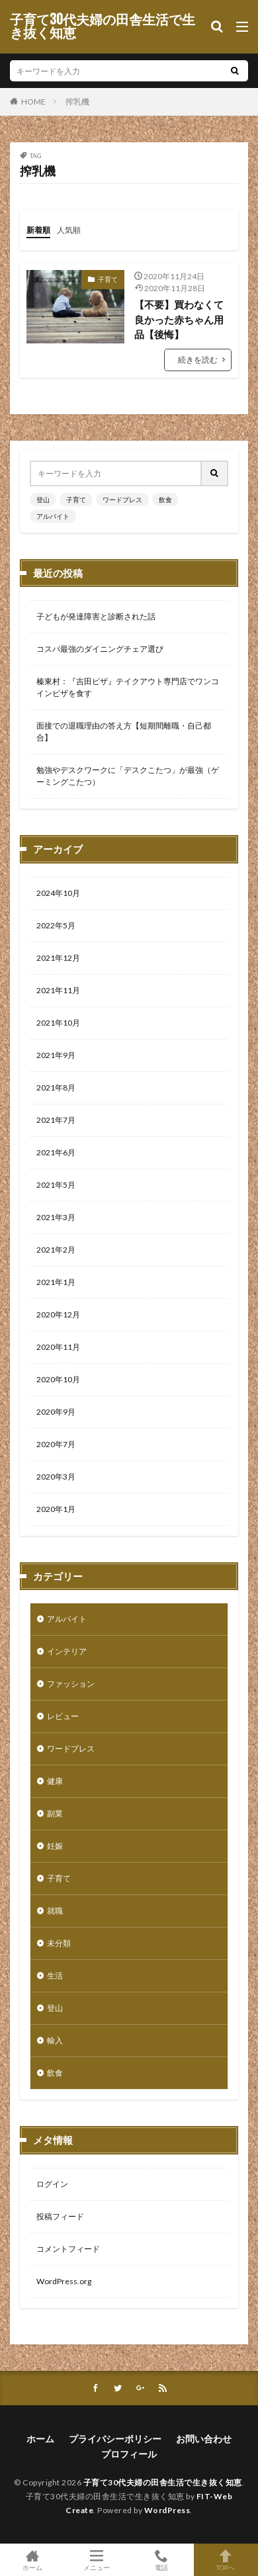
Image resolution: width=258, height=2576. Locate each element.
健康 (55, 1781)
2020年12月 (58, 1314)
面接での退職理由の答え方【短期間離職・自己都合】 (123, 731)
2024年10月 (58, 893)
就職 (55, 1911)
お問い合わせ (204, 2438)
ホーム (40, 2438)
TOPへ (226, 2560)
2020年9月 (55, 1412)
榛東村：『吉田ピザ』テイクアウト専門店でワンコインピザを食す (127, 687)
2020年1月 (55, 1509)
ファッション (71, 1684)
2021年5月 (55, 1185)
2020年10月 (58, 1379)
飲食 (165, 500)
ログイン (52, 2184)
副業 (55, 1813)
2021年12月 (58, 958)
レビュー (63, 1716)
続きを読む (198, 360)
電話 (161, 2560)
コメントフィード (68, 2249)
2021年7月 (55, 1120)
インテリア (67, 1651)
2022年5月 (55, 925)
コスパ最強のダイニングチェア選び (99, 649)
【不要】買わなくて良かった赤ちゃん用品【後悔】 (179, 319)
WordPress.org (63, 2281)
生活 (55, 1975)
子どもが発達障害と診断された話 (95, 616)
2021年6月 (55, 1152)
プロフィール (129, 2454)
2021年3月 (55, 1217)
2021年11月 (58, 990)
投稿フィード (60, 2216)
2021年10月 (58, 1023)
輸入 (55, 2040)
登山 (43, 500)
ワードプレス (122, 500)
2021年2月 (55, 1250)
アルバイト (52, 516)
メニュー (97, 2560)
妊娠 (55, 1846)
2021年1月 (55, 1282)
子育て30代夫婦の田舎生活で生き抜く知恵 (102, 26)
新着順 (38, 230)
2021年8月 (55, 1087)
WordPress (167, 2510)
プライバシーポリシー (115, 2438)
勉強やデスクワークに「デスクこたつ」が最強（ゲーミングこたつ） (127, 776)
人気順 (69, 230)
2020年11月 (58, 1347)
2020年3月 (55, 1477)
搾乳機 (77, 102)
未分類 (59, 1943)
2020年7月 (55, 1444)
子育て (108, 279)
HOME (33, 101)
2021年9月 (55, 1055)
